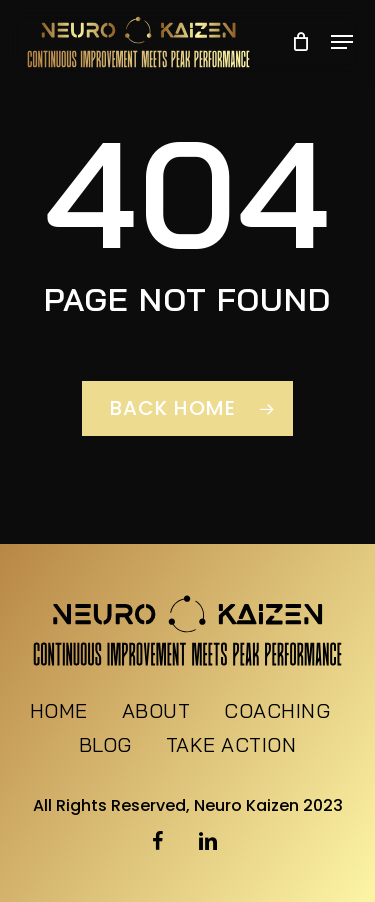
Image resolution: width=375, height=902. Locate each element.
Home (59, 712)
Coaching (277, 712)
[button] (342, 42)
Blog (105, 746)
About (156, 712)
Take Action (231, 746)
